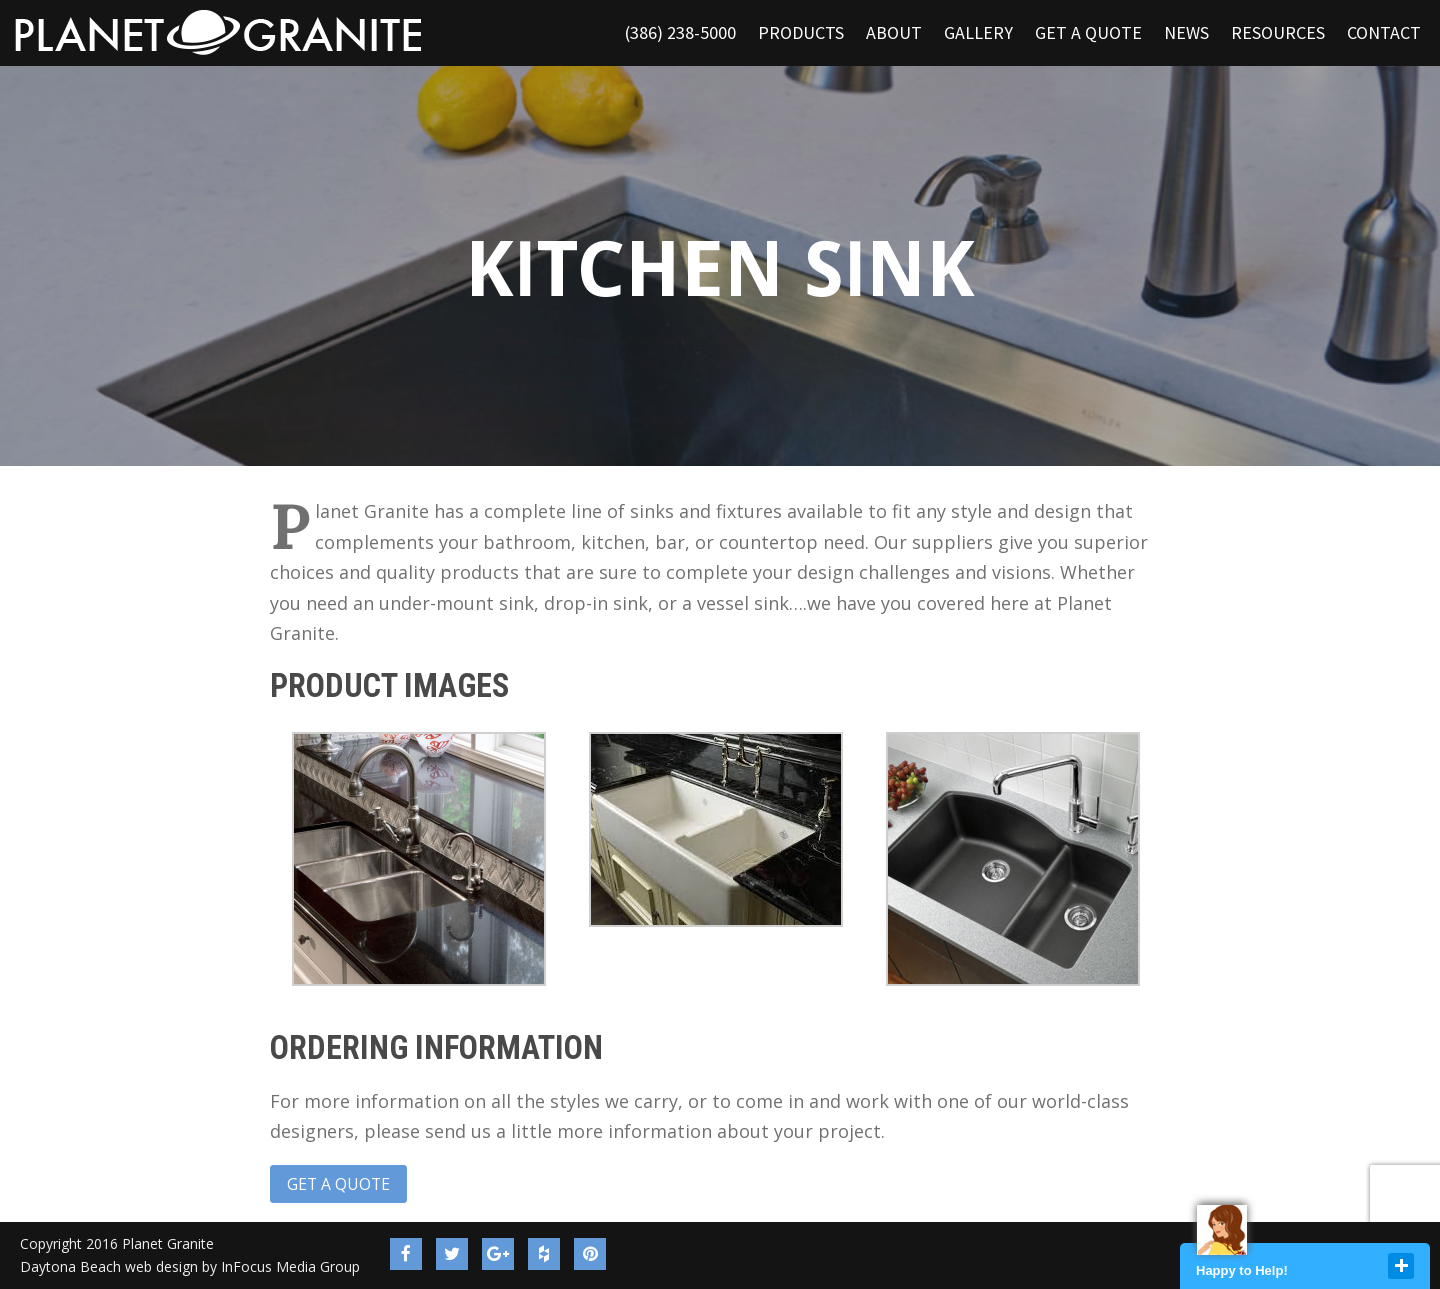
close (1401, 1266)
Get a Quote (338, 1184)
